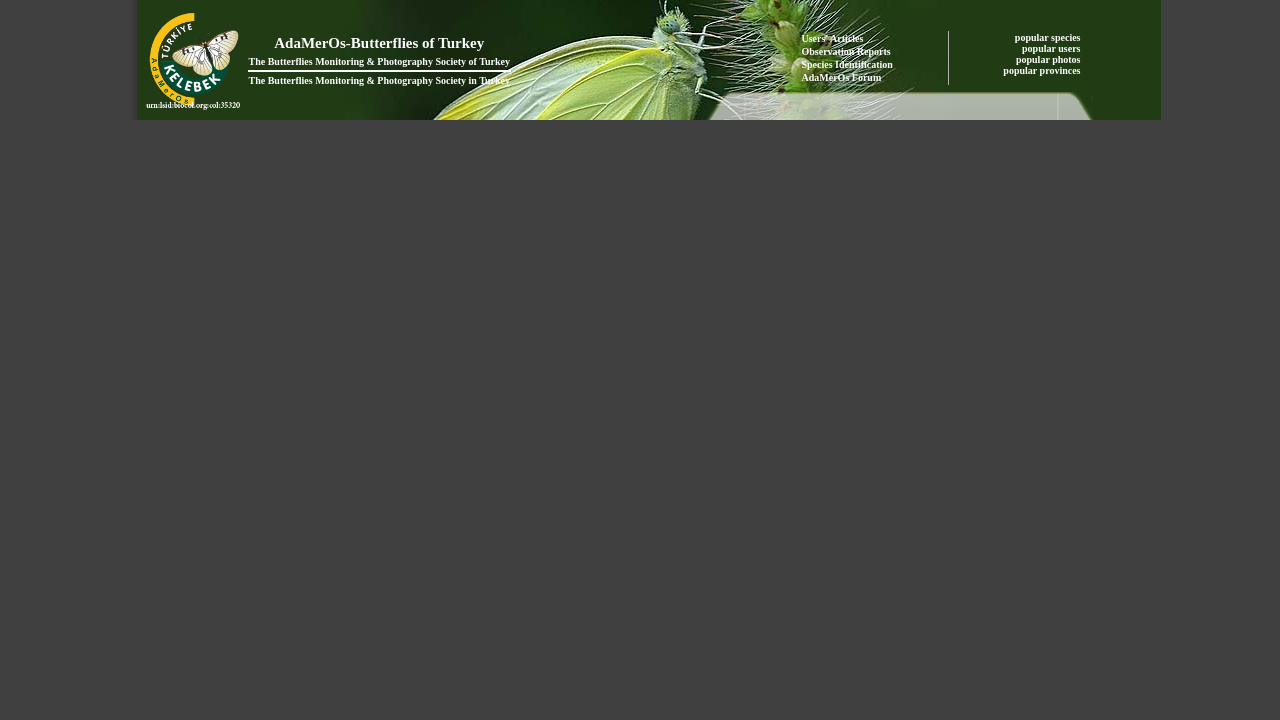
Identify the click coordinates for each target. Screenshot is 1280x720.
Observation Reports (846, 51)
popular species (1049, 37)
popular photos (1049, 59)
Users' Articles (833, 38)
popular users (1052, 48)
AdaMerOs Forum (842, 77)
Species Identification (847, 64)
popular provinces (1043, 70)
